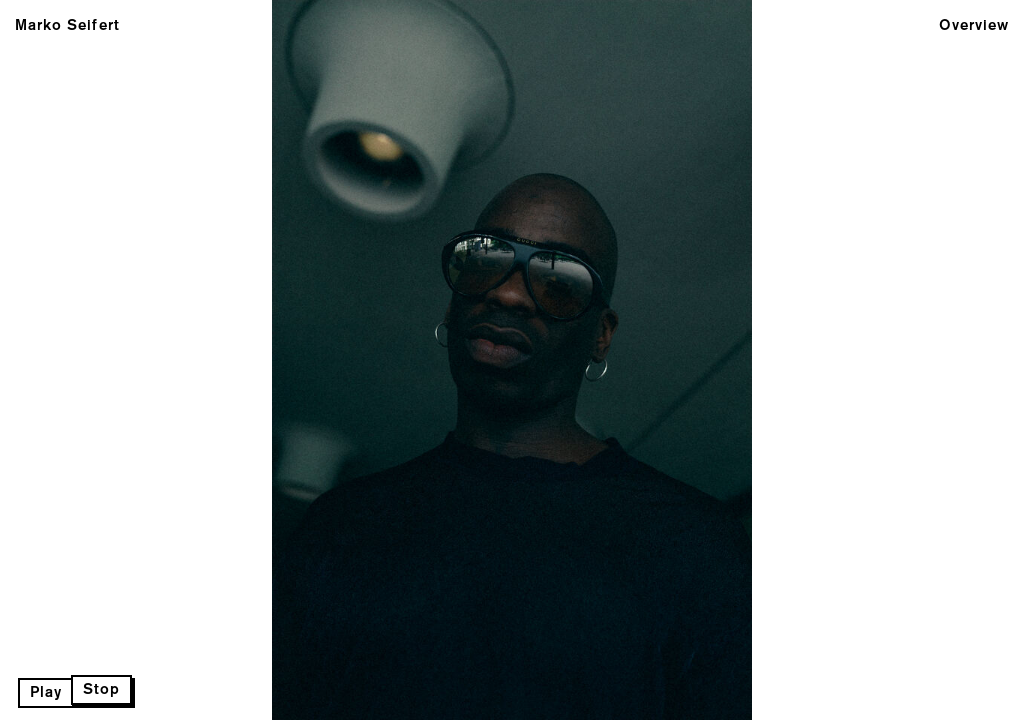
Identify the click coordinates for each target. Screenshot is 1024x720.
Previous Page (169, 360)
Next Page (512, 360)
